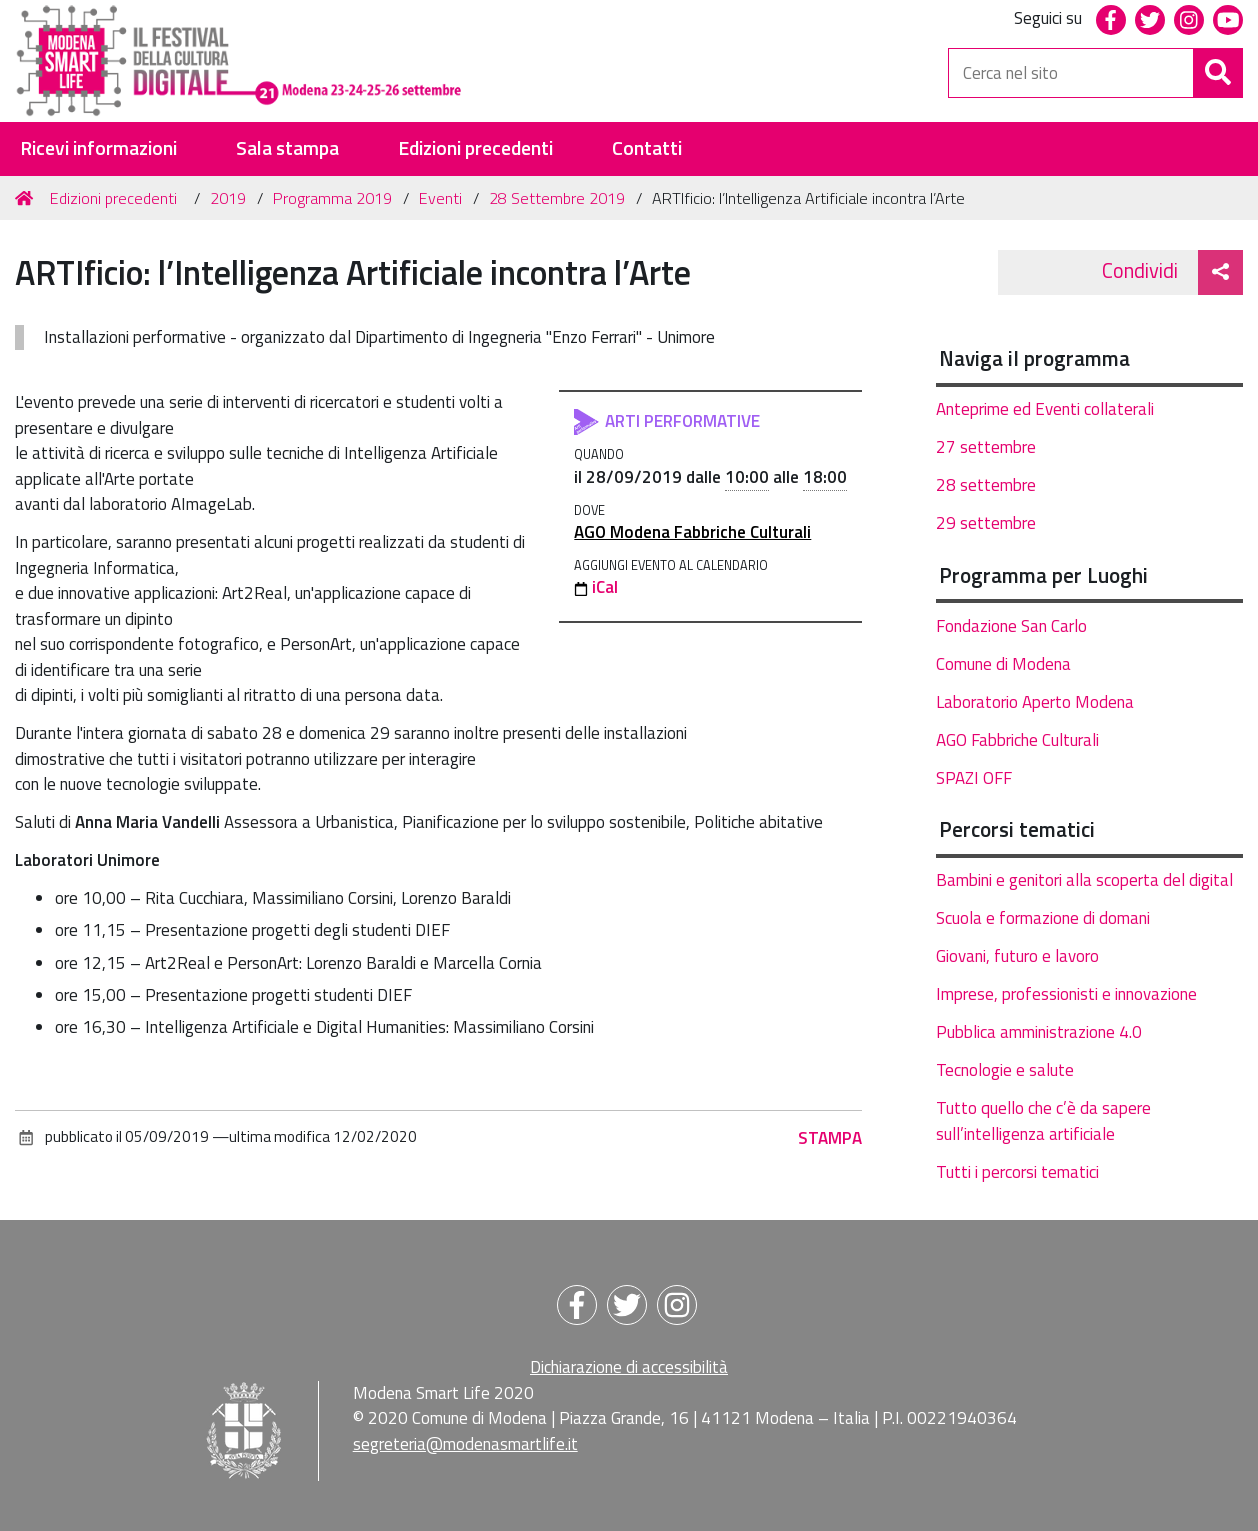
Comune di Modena (1003, 664)
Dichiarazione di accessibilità (629, 1367)
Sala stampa (287, 148)
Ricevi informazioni (98, 148)
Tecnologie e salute (1005, 1070)
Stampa (830, 1138)
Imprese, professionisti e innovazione (1066, 994)
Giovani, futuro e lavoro (1017, 956)
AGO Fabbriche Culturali (1017, 740)
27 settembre (986, 447)
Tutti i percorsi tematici (1017, 1172)
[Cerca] (1218, 73)
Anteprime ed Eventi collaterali (1045, 409)
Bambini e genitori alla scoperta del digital (1084, 880)
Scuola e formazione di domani (1043, 918)
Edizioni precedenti (475, 148)
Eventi (440, 198)
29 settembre (986, 523)
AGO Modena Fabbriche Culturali (692, 532)
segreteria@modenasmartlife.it (465, 1444)
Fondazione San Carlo (1011, 626)
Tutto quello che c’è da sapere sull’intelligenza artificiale (1043, 1121)
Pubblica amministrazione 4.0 (1039, 1032)
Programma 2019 (332, 198)
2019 (228, 198)
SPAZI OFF (974, 778)
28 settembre (986, 485)
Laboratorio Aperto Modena (1035, 702)
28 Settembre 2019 (557, 198)
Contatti (647, 148)
